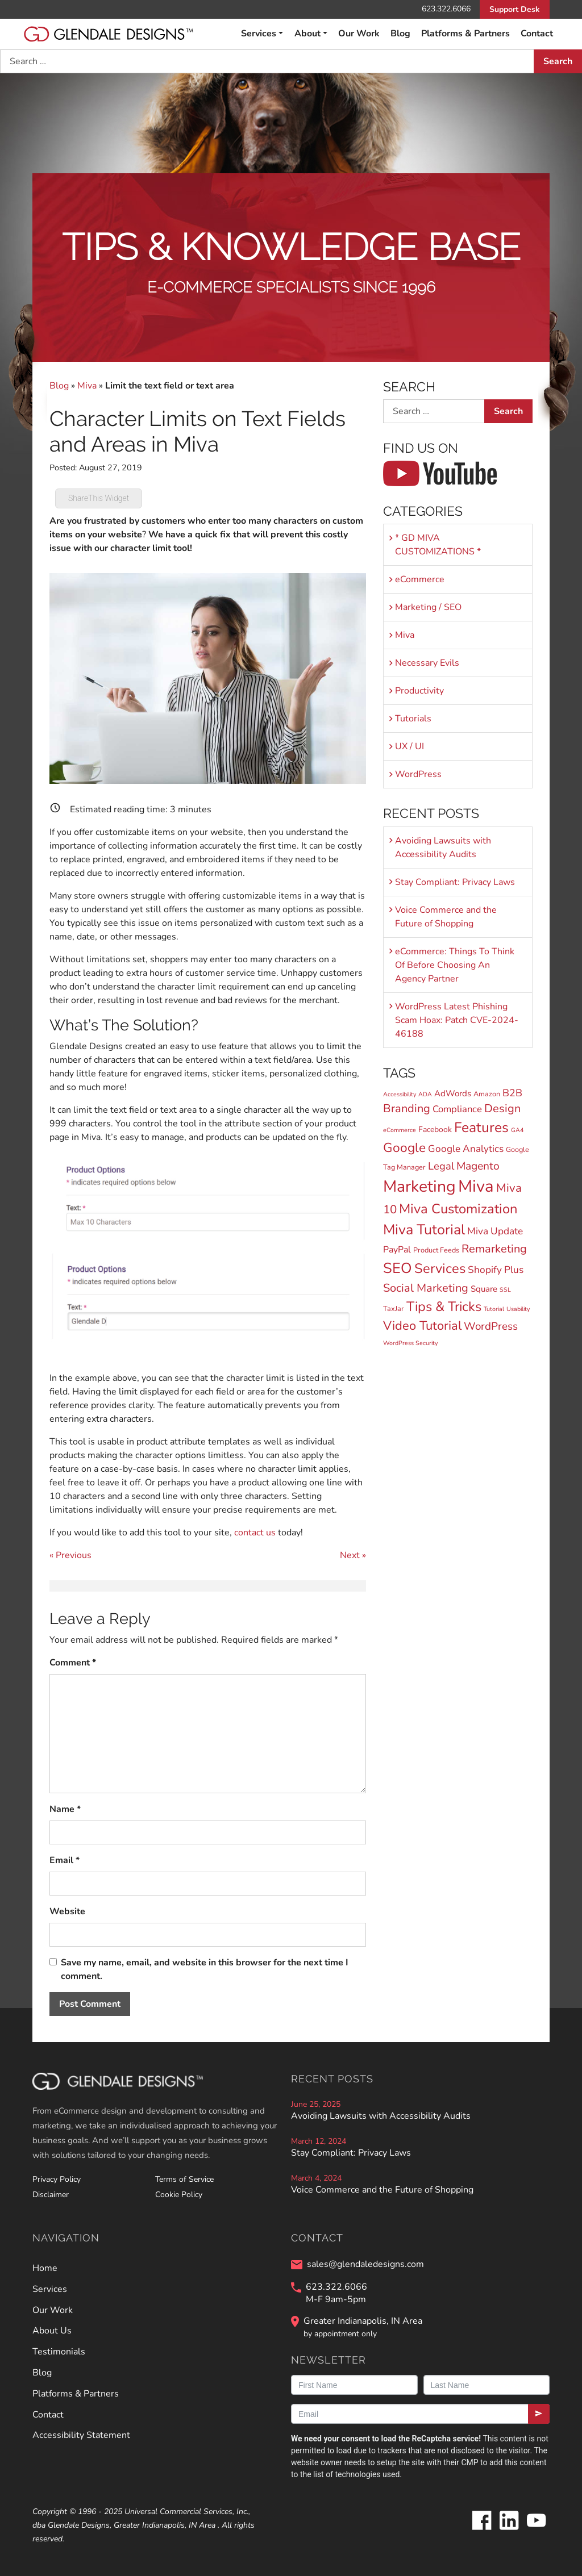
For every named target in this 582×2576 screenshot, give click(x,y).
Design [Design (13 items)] (502, 1108)
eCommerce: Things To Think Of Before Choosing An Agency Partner (454, 965)
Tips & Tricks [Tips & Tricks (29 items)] (443, 1306)
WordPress (418, 774)
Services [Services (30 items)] (439, 1268)
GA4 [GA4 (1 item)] (517, 1130)
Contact (537, 33)
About (307, 33)
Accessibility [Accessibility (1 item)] (399, 1094)
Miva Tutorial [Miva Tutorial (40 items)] (424, 1229)
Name (65, 1809)
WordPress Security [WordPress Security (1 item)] (410, 1343)
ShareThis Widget (98, 498)
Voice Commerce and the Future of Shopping (446, 917)
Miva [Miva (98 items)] (476, 1186)
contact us (255, 1532)
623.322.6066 (446, 8)
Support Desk (514, 9)
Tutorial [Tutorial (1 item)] (494, 1309)
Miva (87, 385)
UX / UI (409, 746)
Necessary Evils (427, 663)
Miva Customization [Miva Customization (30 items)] (458, 1209)
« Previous (70, 1555)
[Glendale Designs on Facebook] (481, 2529)
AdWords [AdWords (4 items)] (452, 1093)
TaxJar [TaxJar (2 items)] (393, 1308)
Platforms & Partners (465, 33)
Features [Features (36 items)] (481, 1127)
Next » (353, 1555)
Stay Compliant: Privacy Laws (455, 882)
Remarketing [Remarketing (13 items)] (494, 1248)
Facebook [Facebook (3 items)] (435, 1129)
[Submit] (539, 2414)
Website (67, 1911)
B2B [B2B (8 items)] (512, 1093)
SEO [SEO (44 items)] (397, 1268)
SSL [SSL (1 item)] (505, 1289)
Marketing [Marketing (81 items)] (419, 1186)
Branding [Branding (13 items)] (406, 1108)
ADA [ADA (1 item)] (425, 1094)
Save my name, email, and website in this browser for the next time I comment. (204, 1969)
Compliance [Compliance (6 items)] (457, 1109)
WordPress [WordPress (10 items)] (491, 1326)
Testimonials (58, 2351)
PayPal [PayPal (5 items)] (397, 1249)
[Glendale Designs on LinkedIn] (508, 2529)
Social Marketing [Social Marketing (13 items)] (425, 1288)
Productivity (419, 690)
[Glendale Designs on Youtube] (536, 2529)
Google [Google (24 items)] (404, 1148)
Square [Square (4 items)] (484, 1289)
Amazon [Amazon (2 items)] (486, 1094)
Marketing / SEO (428, 607)
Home (44, 2268)
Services (258, 33)
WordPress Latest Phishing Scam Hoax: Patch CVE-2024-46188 (456, 1020)
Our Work (359, 33)
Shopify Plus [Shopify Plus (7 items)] (495, 1269)
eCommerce (419, 579)
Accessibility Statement (81, 2435)
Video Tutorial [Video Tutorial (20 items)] (422, 1325)
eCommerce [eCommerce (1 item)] (399, 1130)
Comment (72, 1662)
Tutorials (413, 718)
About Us (52, 2330)
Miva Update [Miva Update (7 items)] (495, 1231)
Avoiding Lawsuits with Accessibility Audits (443, 847)
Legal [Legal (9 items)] (441, 1166)
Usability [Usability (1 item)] (518, 1309)
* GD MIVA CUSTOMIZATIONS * (438, 545)
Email (64, 1860)
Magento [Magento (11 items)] (478, 1166)
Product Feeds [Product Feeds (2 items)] (436, 1250)
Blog (400, 33)
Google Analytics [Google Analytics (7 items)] (466, 1148)
